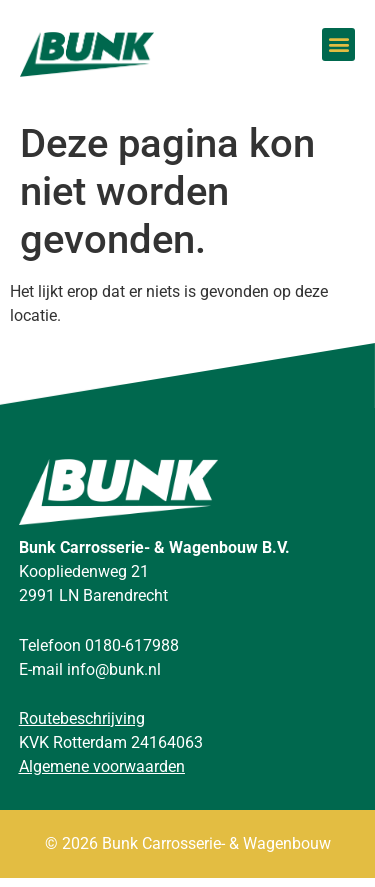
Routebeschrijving (82, 727)
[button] (338, 44)
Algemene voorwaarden (102, 775)
